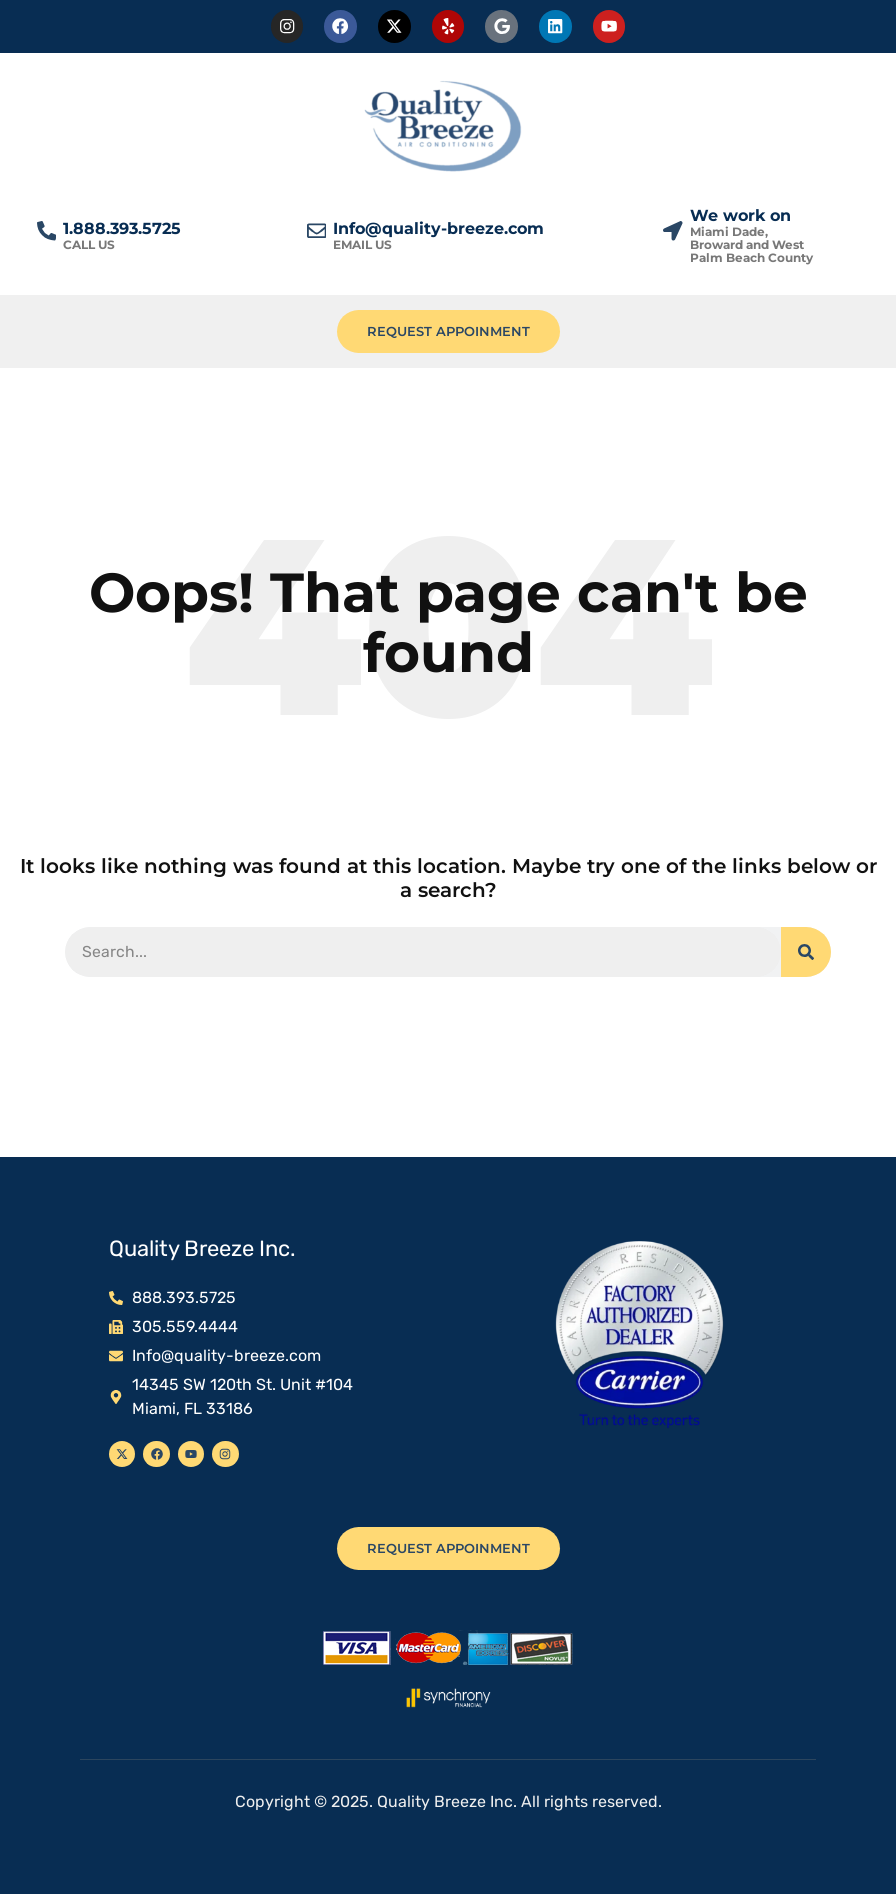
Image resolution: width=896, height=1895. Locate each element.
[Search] (806, 953)
